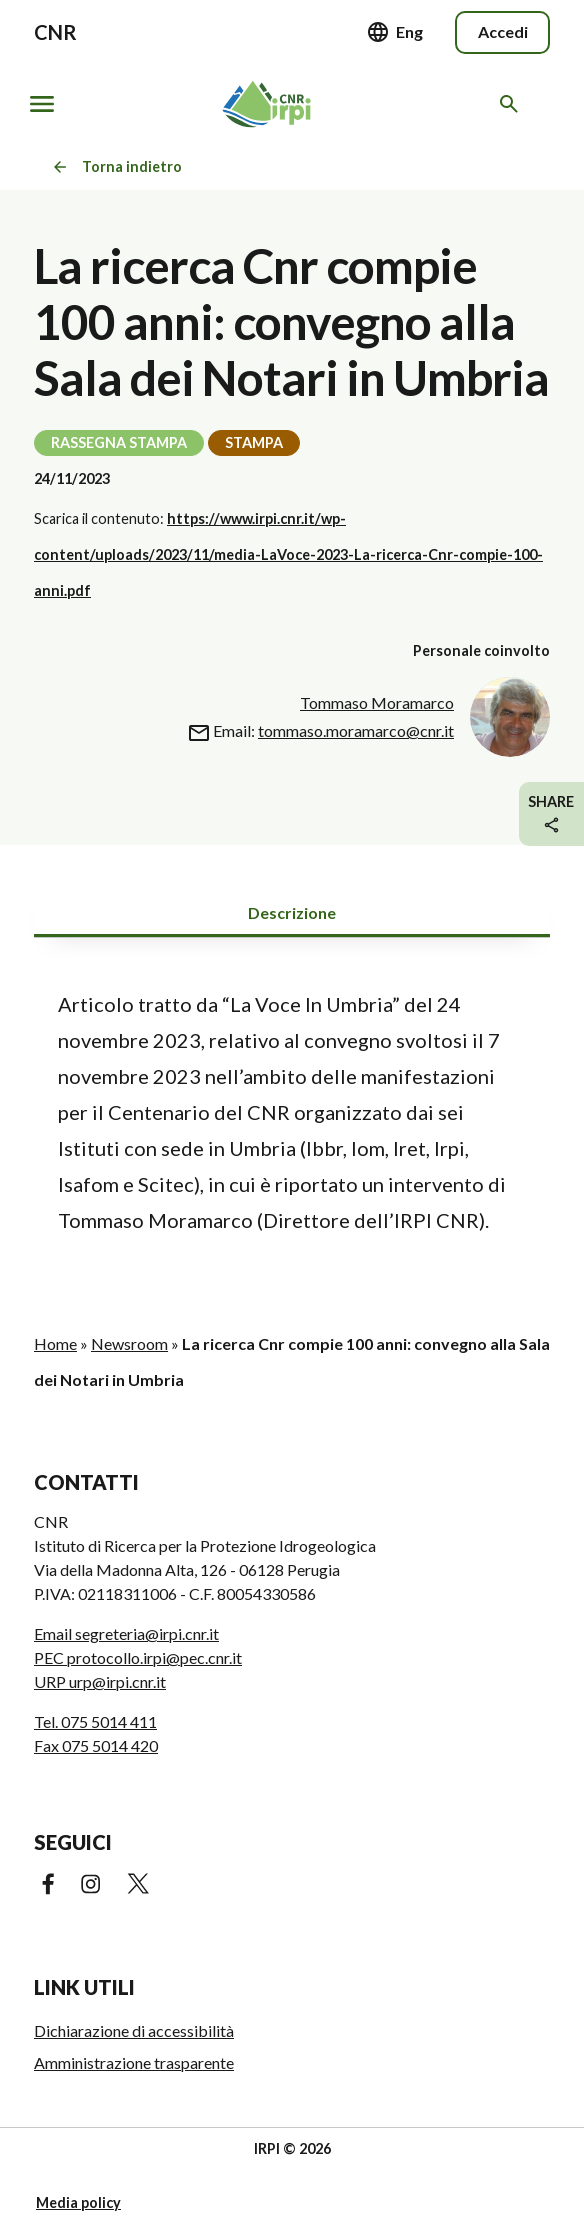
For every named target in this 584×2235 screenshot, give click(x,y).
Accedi (503, 31)
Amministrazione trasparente (134, 2062)
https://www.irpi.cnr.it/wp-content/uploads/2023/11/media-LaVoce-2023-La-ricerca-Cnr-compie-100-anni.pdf (288, 554)
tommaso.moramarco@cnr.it (356, 730)
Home (55, 1343)
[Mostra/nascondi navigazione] (42, 104)
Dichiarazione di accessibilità (134, 2030)
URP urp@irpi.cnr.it (100, 1681)
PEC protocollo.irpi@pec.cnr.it (138, 1657)
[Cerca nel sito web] (512, 104)
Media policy (78, 2202)
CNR (55, 32)
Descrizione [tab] (292, 912)
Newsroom (129, 1343)
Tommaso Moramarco (377, 702)
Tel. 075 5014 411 (95, 1721)
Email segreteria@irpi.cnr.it (126, 1633)
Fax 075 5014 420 (96, 1745)
